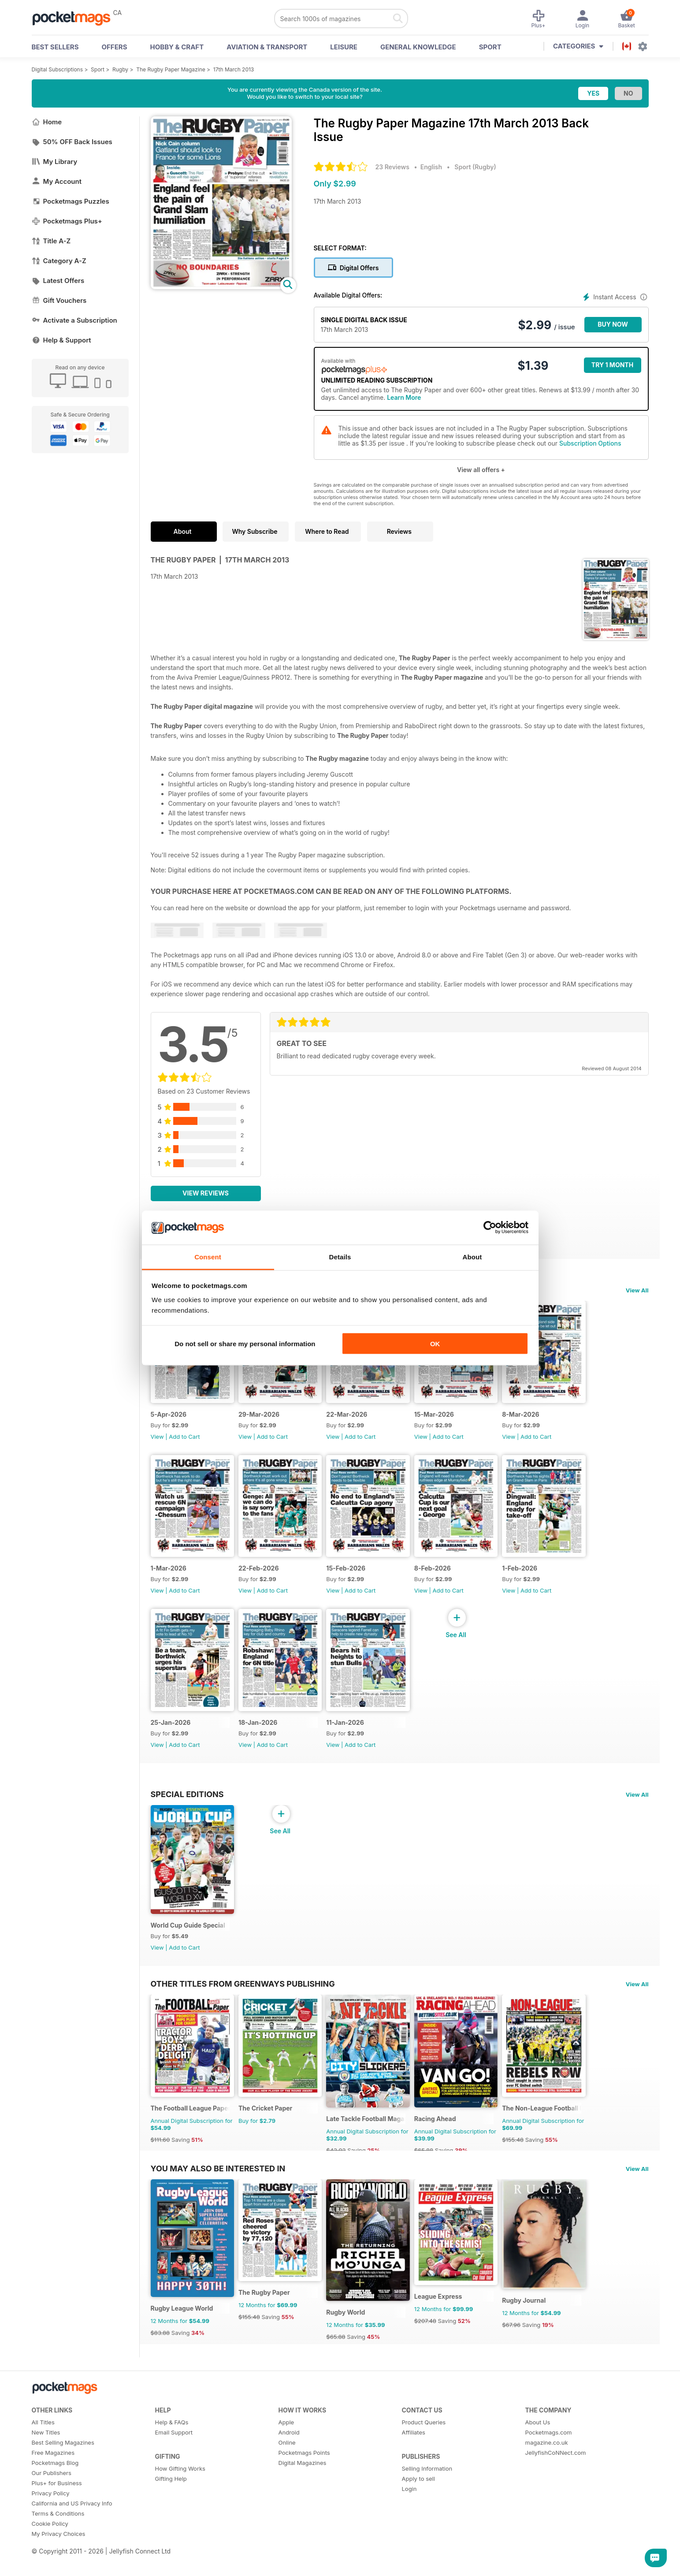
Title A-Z (51, 241)
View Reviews (205, 1193)
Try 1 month (612, 365)
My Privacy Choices (58, 2552)
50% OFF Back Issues (72, 142)
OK (435, 1344)
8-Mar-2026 (530, 1417)
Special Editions (187, 1803)
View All (637, 1290)
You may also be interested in (218, 2183)
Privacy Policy (51, 2512)
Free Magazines (53, 2471)
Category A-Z (59, 261)
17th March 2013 (233, 69)
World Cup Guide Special (188, 1937)
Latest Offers (58, 280)
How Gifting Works (180, 2487)
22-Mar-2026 (351, 1417)
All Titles (43, 2441)
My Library (55, 161)
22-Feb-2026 (261, 1574)
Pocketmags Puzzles (70, 201)
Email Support (174, 2451)
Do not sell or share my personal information (245, 1344)
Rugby (120, 69)
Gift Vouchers (59, 300)
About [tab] (472, 1256)
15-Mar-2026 (441, 1417)
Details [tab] (340, 1256)
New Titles (46, 2451)
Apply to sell (418, 2497)
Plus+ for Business (57, 2501)
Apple (286, 2441)
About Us (537, 2441)
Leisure (343, 47)
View (157, 1439)
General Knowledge (418, 47)
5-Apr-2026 (169, 1417)
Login (409, 2507)
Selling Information (427, 2487)
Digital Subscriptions (57, 69)
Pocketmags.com (548, 2451)
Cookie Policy (50, 2542)
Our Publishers (51, 2491)
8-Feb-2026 (440, 1574)
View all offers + (481, 469)
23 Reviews (392, 167)
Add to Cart (184, 1439)
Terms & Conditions (58, 2532)
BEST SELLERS (55, 47)
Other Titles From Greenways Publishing (243, 1996)
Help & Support (61, 340)
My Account (57, 181)
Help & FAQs (172, 2441)
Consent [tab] (207, 1256)
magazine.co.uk (546, 2461)
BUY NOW (613, 324)
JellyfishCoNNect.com (555, 2471)
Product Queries (424, 2441)
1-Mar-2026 (168, 1574)
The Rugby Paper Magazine (170, 69)
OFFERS (114, 47)
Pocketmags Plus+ (67, 221)
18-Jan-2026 (260, 1731)
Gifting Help (171, 2497)
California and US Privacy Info (72, 2522)
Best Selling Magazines (63, 2461)
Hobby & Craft (177, 47)
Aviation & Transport (267, 47)
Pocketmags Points (304, 2471)
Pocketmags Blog (55, 2481)
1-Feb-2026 (529, 1574)
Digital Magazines (303, 2481)
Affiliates (413, 2451)
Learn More (404, 397)
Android (289, 2451)
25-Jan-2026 (171, 1731)
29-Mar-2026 (261, 1417)
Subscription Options (590, 443)
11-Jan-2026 (350, 1731)
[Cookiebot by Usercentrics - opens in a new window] (489, 1227)
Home (47, 122)
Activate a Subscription (74, 320)
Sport (490, 47)
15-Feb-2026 (351, 1574)
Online (287, 2461)
